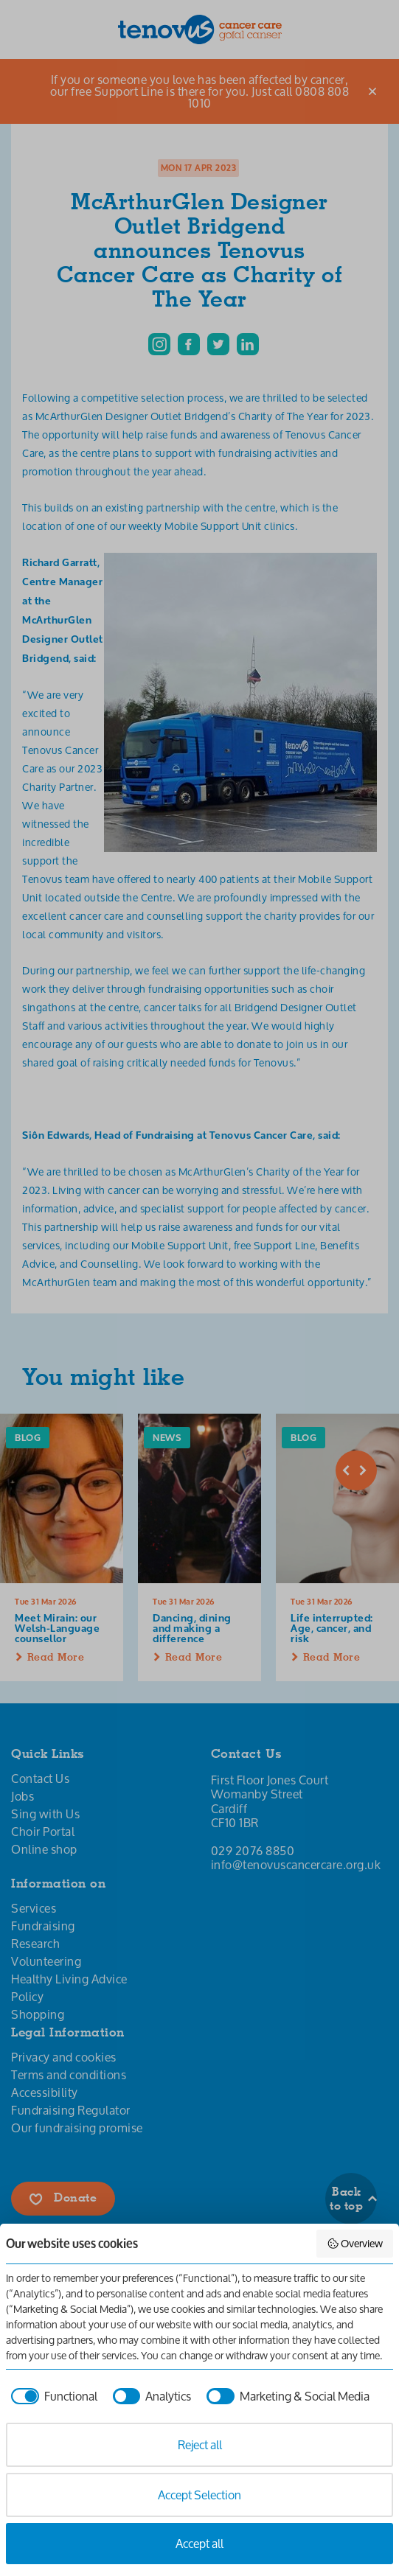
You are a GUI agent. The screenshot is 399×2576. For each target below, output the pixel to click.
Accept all (199, 2543)
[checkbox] (51, 2396)
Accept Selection (199, 2494)
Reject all (200, 2444)
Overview (355, 2243)
